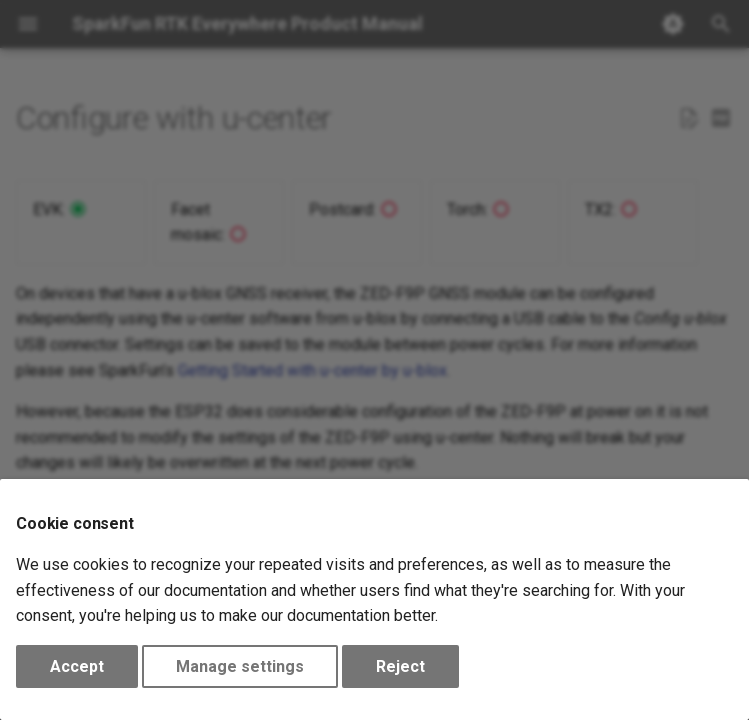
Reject (400, 666)
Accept (77, 666)
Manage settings (240, 666)
